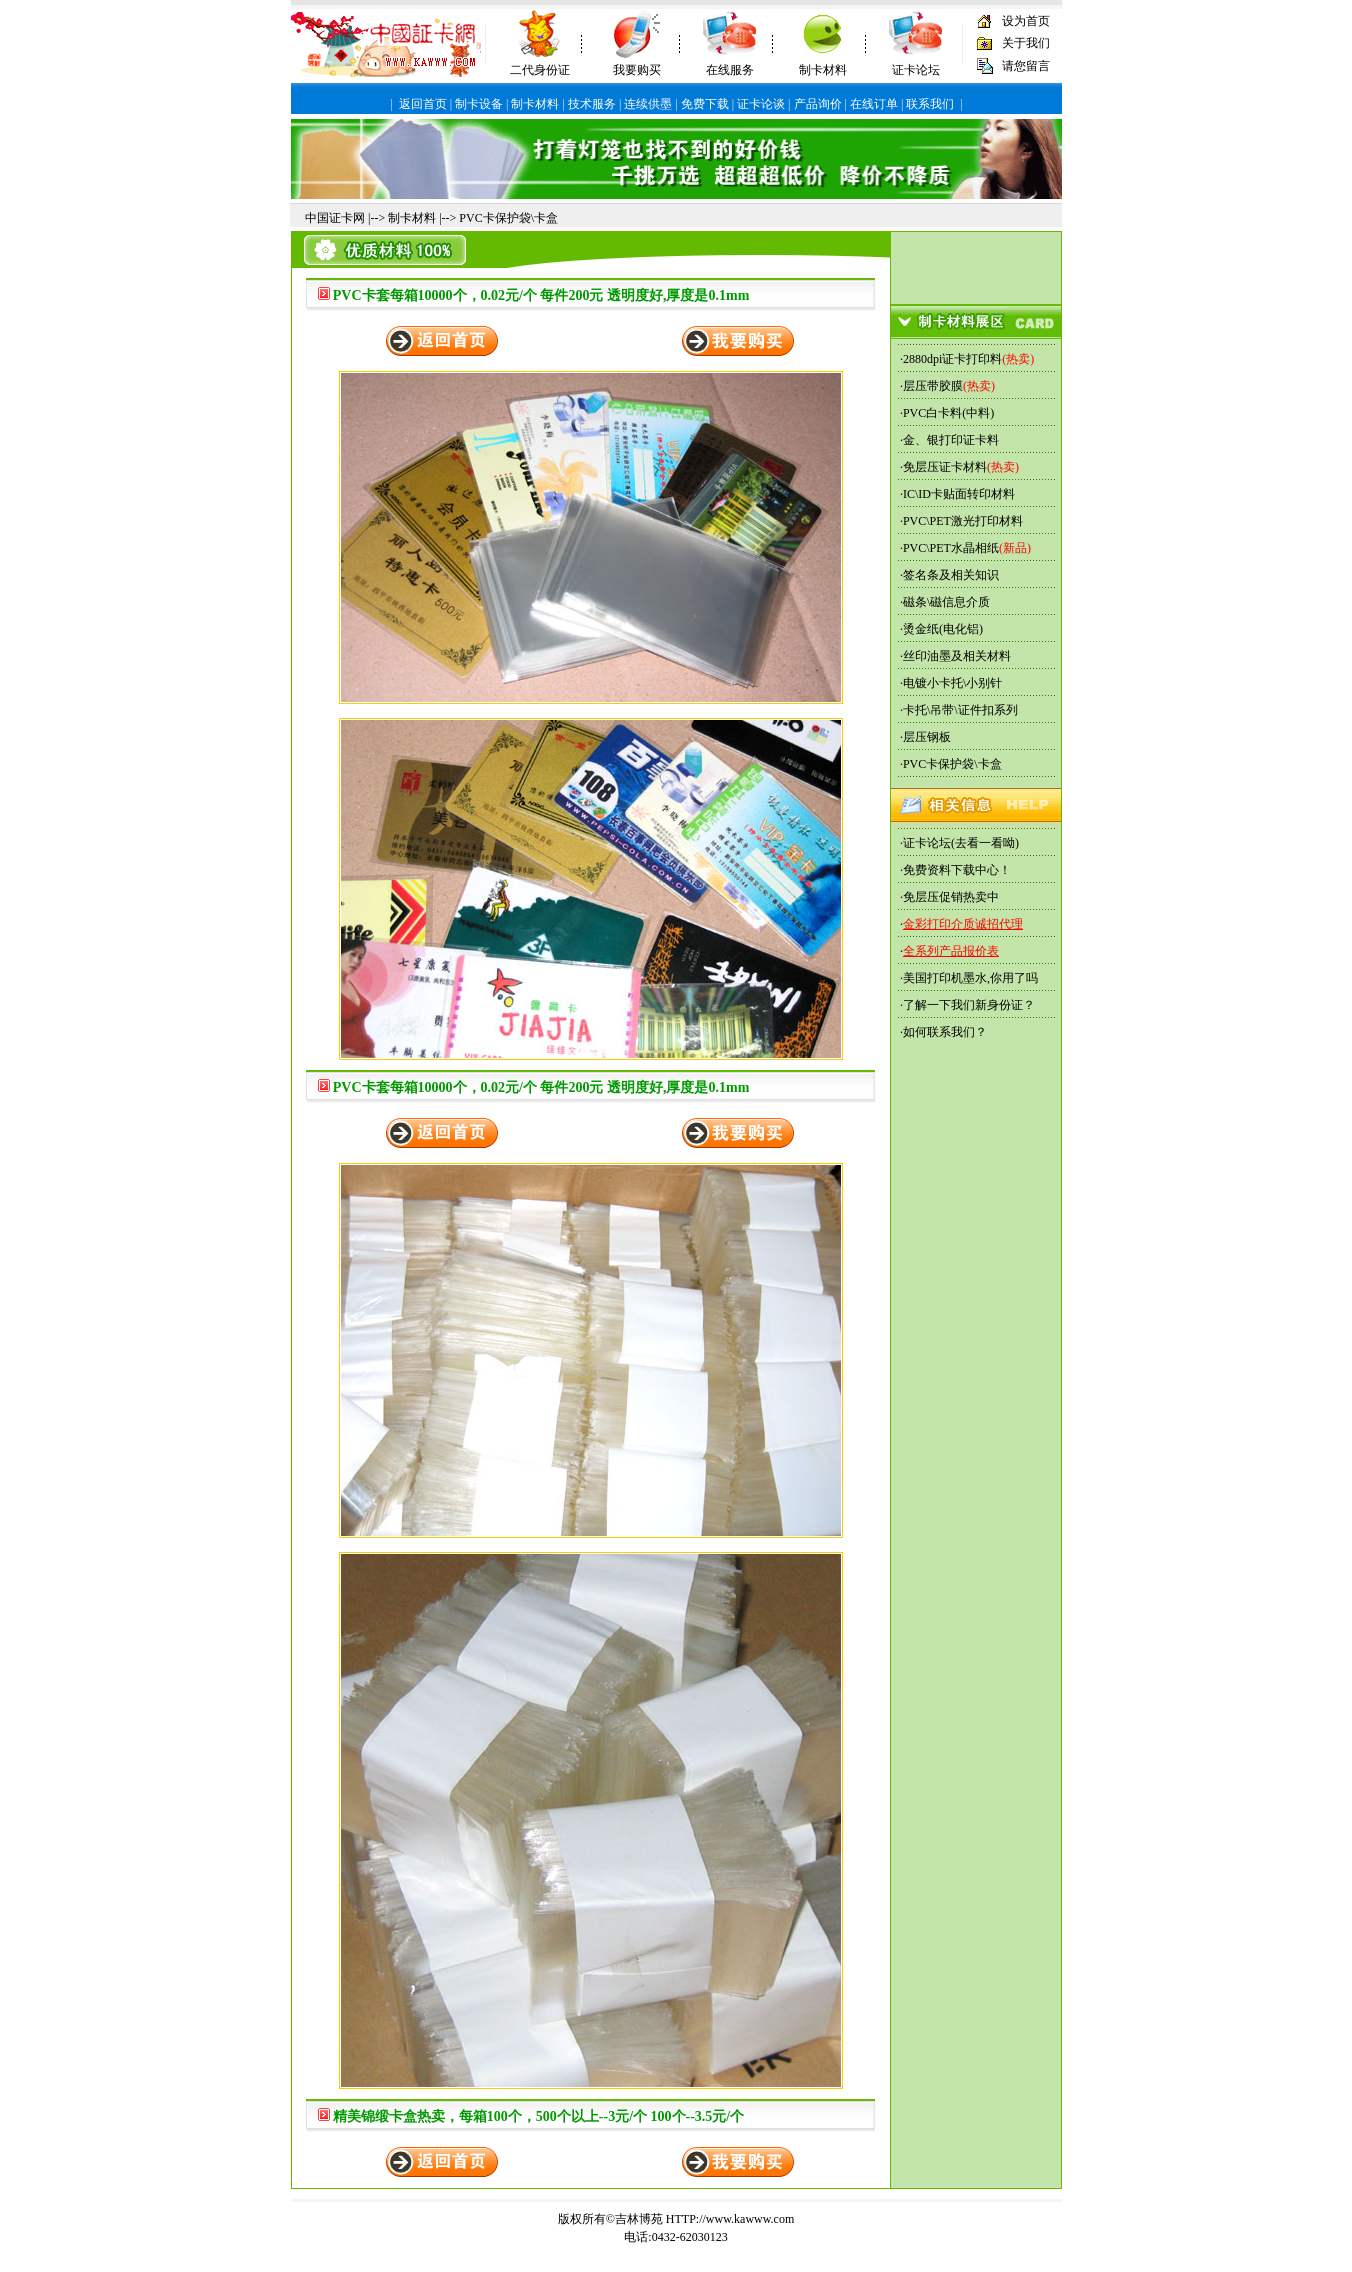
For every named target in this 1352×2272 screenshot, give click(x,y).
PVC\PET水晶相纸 (951, 548)
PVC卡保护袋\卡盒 (508, 218)
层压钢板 (927, 737)
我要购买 (637, 70)
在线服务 (730, 70)
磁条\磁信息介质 (946, 602)
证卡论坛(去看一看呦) (961, 843)
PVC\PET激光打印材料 (963, 521)
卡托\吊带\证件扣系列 (960, 710)
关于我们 (1026, 43)
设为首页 (1026, 21)
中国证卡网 (335, 218)
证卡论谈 (761, 104)
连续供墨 (648, 104)
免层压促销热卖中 (951, 897)
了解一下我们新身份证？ (969, 1005)
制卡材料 (823, 70)
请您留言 (1026, 66)
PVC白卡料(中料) (948, 413)
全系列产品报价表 (951, 951)
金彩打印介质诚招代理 (963, 924)
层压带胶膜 (933, 386)
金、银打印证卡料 (951, 440)
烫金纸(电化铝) (943, 629)
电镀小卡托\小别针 (952, 683)
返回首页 (423, 104)
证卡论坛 (916, 70)
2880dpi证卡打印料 (952, 359)
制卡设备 (479, 104)
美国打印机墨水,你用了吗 (970, 978)
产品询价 (818, 104)
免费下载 (705, 104)
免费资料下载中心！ (957, 870)
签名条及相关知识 (951, 575)
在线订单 (874, 104)
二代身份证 (540, 70)
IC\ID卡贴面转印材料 (959, 494)
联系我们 (930, 104)
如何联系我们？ (945, 1032)
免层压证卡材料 (945, 467)
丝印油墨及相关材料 (957, 656)
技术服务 (592, 104)
